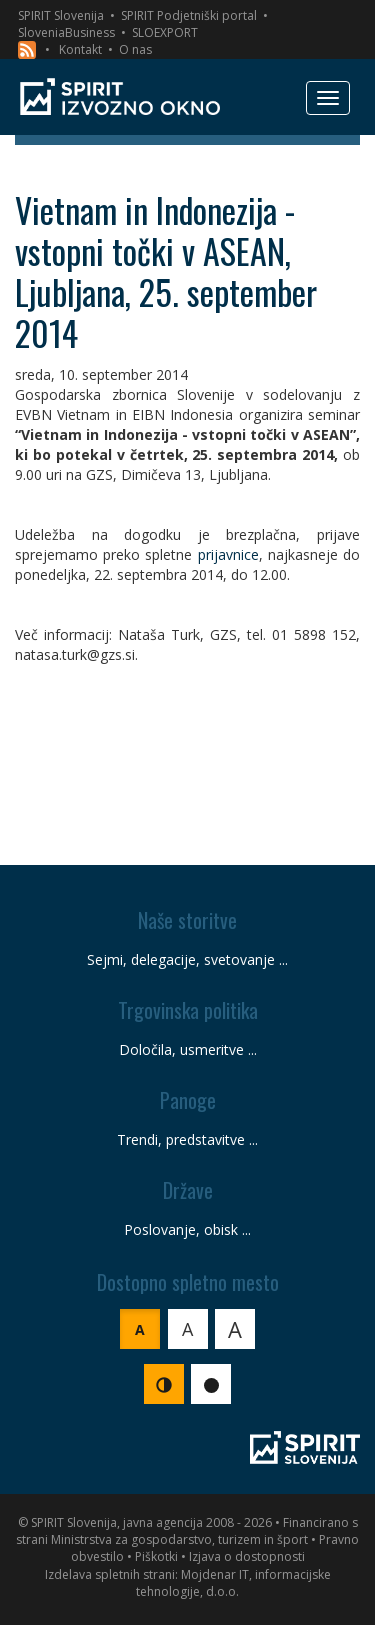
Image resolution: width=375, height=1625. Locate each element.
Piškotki (156, 1556)
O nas (135, 49)
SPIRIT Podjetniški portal (189, 15)
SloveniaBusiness (66, 32)
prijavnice (228, 554)
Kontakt (80, 49)
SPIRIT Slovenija (61, 15)
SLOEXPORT (165, 32)
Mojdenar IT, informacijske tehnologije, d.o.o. (233, 1583)
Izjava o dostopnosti (247, 1556)
